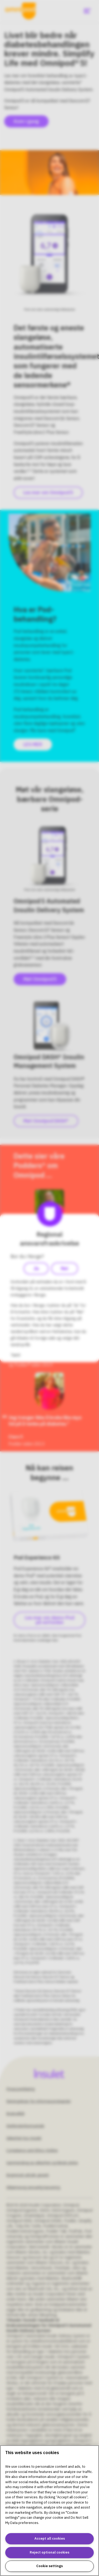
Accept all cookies (49, 2538)
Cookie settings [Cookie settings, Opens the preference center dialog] (49, 2566)
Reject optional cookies (49, 2552)
